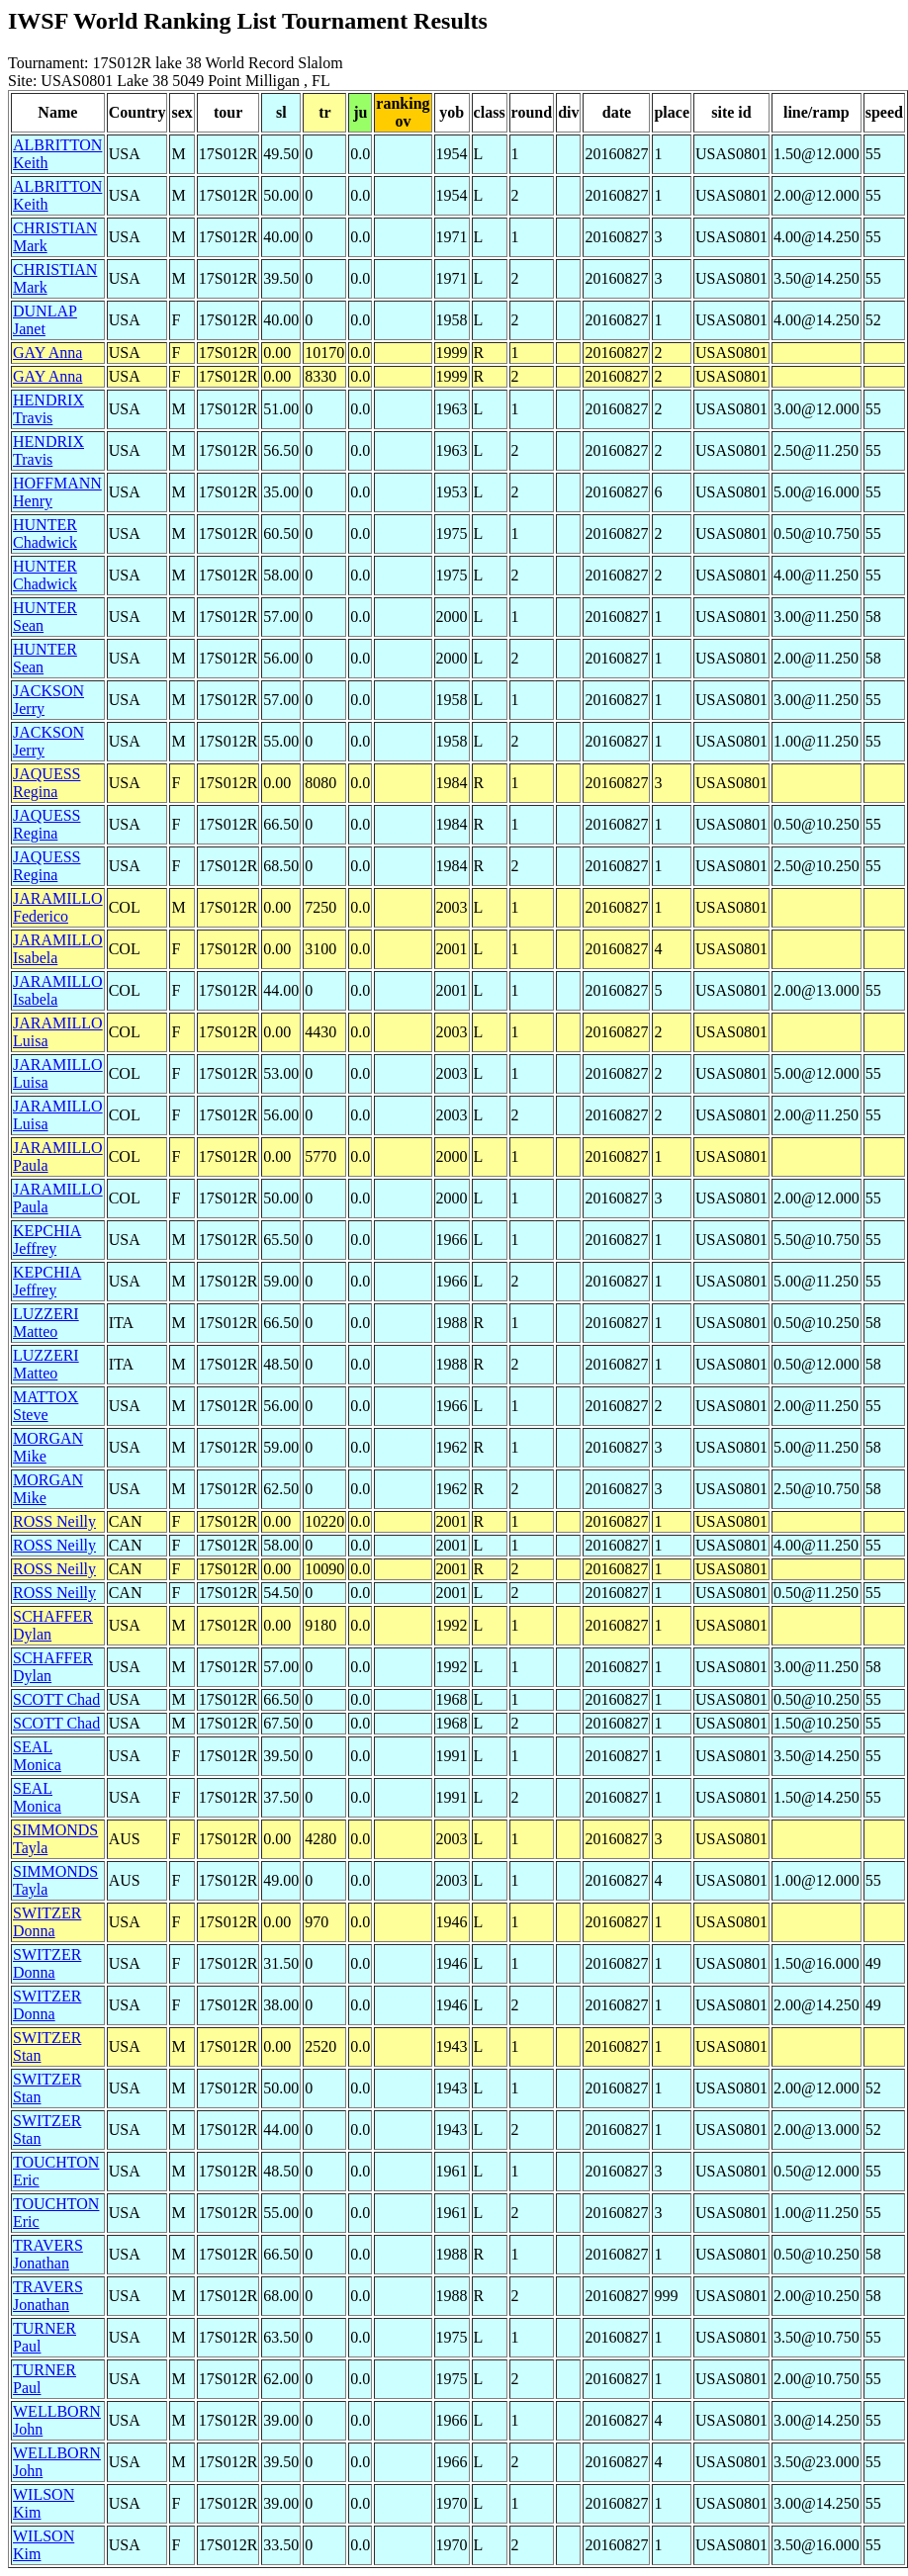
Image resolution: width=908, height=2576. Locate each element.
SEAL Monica (37, 1755)
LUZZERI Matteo (46, 1322)
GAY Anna (47, 352)
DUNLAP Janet (45, 320)
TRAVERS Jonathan (48, 2254)
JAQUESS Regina (46, 782)
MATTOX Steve (45, 1405)
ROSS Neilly (54, 1521)
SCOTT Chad (56, 1699)
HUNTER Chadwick (45, 533)
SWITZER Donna (47, 1922)
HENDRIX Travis (48, 409)
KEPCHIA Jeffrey (47, 1239)
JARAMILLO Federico (58, 907)
